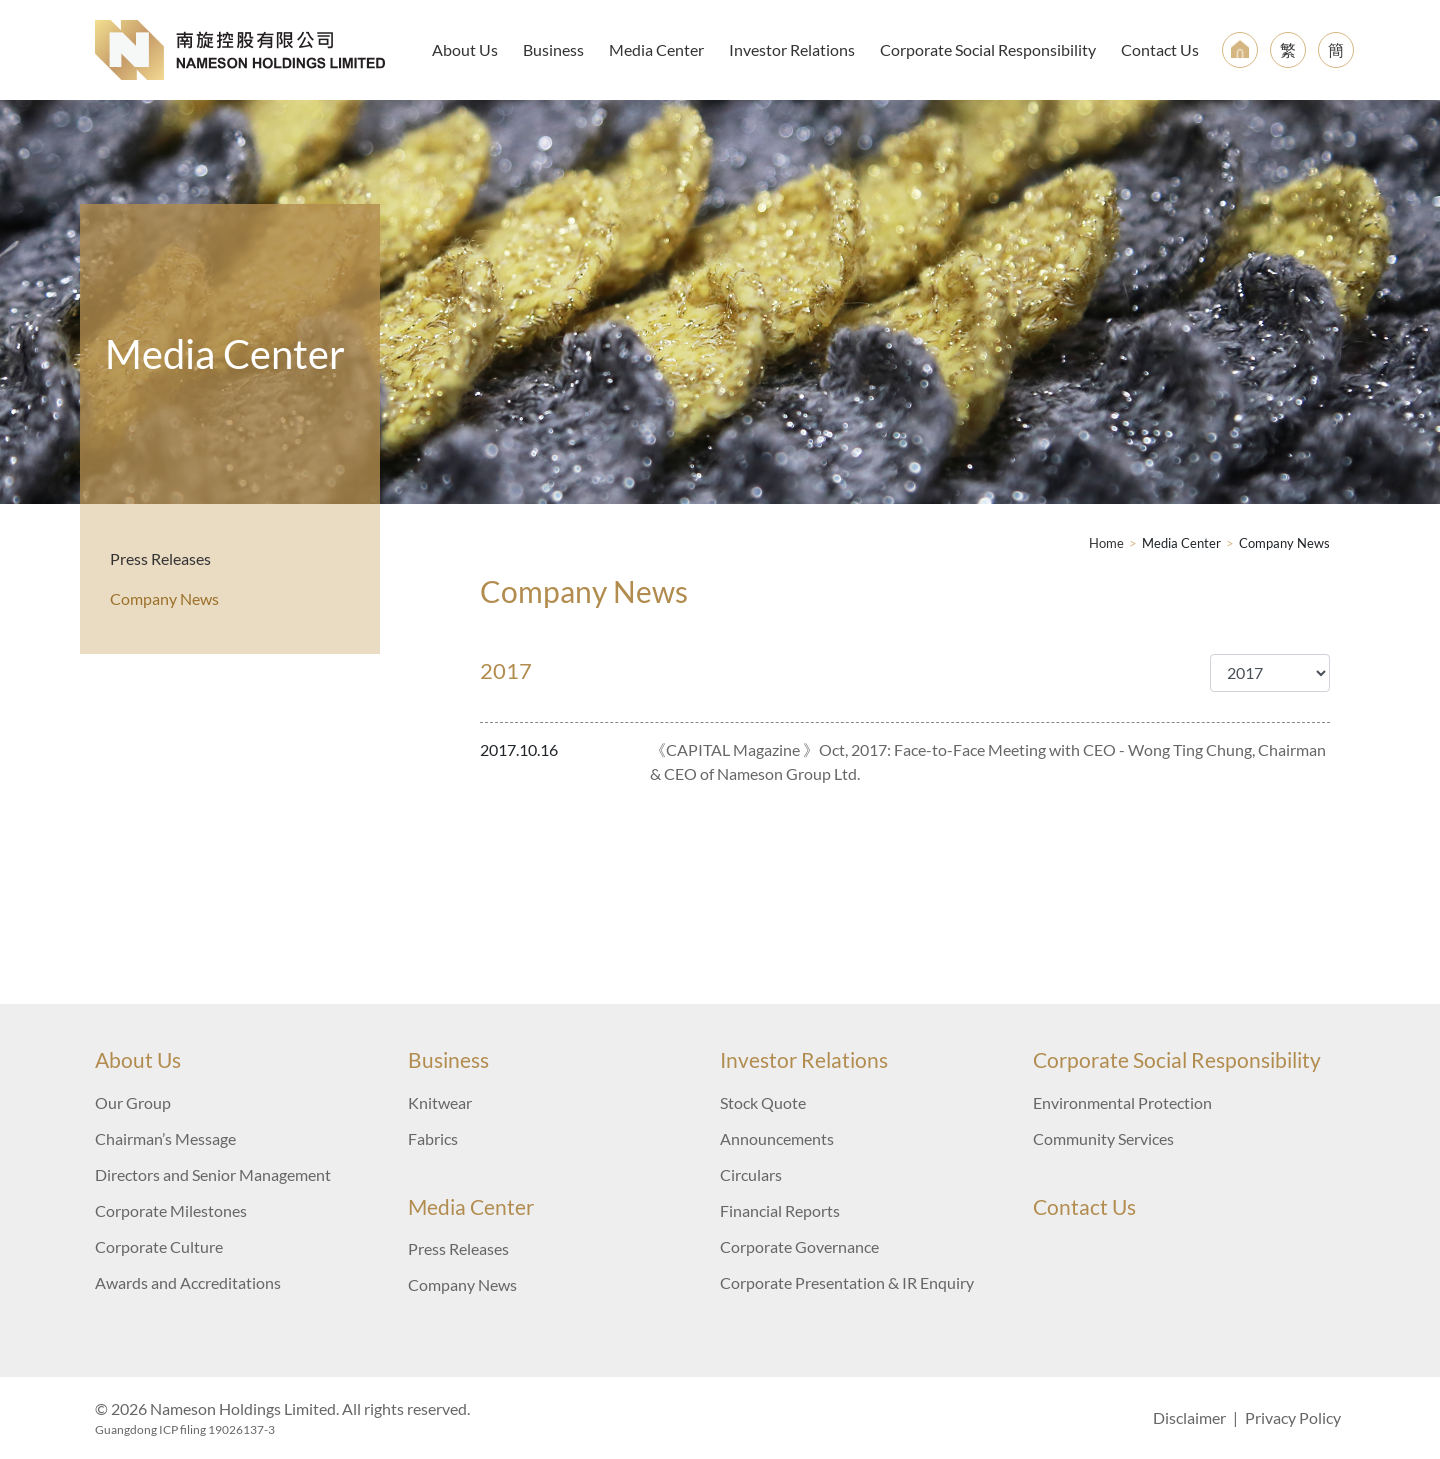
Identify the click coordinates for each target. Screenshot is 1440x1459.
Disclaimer (1189, 1417)
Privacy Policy (1293, 1417)
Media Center (656, 49)
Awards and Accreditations (188, 1282)
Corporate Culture (159, 1246)
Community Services (1103, 1138)
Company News (164, 598)
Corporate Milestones (171, 1210)
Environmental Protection (1122, 1102)
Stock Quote (763, 1102)
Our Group (133, 1102)
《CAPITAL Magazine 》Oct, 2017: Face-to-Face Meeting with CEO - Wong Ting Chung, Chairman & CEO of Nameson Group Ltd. (988, 761)
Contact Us (1160, 49)
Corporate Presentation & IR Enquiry (847, 1282)
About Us (465, 49)
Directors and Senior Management (213, 1174)
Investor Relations (792, 49)
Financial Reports (780, 1210)
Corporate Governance (799, 1246)
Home (1106, 543)
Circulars (751, 1174)
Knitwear (440, 1102)
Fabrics (433, 1138)
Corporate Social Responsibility (988, 49)
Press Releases (160, 558)
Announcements (777, 1138)
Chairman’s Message (165, 1138)
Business (553, 49)
